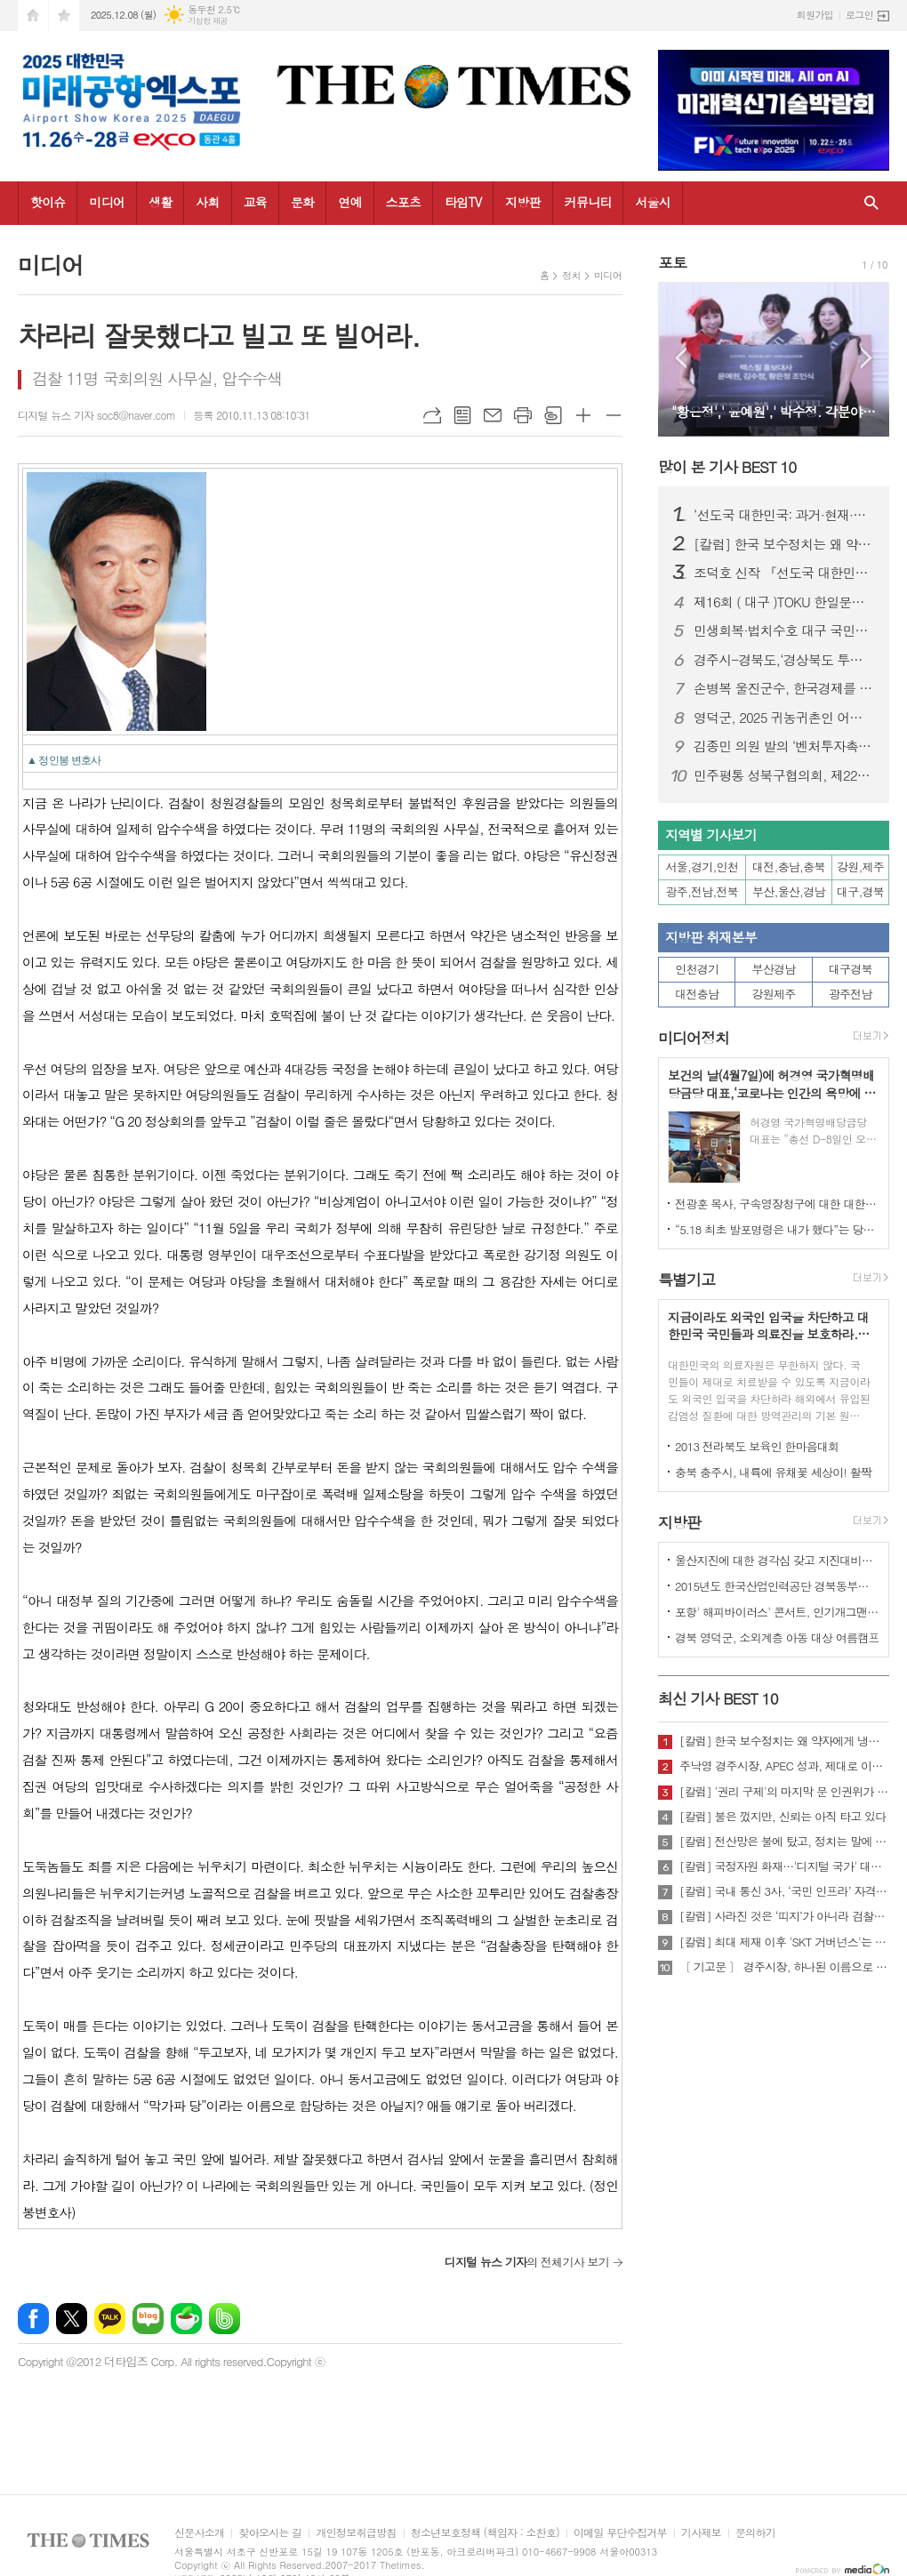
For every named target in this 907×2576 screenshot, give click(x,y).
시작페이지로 (33, 15)
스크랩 (553, 415)
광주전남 (850, 993)
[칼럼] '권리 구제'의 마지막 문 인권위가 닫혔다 (784, 1792)
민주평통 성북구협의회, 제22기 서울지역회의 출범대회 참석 (784, 775)
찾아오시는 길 (269, 2533)
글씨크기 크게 (583, 415)
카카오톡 (109, 2318)
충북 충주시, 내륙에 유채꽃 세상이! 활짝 (773, 1472)
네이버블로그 (148, 2318)
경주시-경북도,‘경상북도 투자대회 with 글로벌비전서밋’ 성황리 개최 (784, 660)
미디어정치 (693, 1037)
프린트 (523, 415)
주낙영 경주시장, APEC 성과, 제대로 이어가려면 (784, 1766)
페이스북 (33, 2318)
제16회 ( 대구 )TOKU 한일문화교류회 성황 (784, 602)
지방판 (522, 202)
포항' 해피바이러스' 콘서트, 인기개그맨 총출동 (777, 1611)
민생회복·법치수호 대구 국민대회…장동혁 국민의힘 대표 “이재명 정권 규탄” (784, 630)
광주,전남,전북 (702, 891)
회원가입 (815, 14)
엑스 (71, 2318)
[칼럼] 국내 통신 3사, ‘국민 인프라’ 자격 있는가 (784, 1891)
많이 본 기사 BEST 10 (727, 466)
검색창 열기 (871, 203)
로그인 (859, 14)
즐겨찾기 (64, 15)
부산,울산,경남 (788, 891)
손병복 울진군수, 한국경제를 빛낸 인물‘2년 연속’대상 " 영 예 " (784, 688)
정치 (571, 275)
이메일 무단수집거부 (620, 2533)
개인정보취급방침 (356, 2533)
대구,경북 (860, 891)
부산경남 (774, 968)
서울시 (652, 202)
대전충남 (696, 993)
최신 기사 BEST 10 (718, 1698)
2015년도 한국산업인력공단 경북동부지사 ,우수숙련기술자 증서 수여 (777, 1585)
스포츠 (403, 202)
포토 (672, 262)
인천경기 (696, 968)
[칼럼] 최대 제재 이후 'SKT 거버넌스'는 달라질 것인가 (784, 1942)
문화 (302, 202)
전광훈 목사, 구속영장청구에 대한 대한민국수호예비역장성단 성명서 (777, 1203)
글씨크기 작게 (613, 415)
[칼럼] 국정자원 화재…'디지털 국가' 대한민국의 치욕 (784, 1866)
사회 (207, 202)
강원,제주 (860, 866)
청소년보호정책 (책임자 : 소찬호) (485, 2533)
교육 (255, 202)
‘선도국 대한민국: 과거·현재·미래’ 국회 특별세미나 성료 (784, 515)
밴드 (224, 2318)
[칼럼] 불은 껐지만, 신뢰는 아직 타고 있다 (782, 1817)
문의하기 (755, 2533)
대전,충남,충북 (788, 866)
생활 (160, 202)
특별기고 (686, 1279)
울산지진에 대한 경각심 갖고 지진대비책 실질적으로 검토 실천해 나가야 (777, 1560)
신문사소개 (199, 2533)
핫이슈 (47, 202)
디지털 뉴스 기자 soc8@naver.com (96, 414)
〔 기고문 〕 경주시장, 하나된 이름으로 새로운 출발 (784, 1967)
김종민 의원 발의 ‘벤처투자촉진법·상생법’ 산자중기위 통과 (784, 746)
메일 (493, 415)
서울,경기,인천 (702, 866)
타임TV (463, 202)
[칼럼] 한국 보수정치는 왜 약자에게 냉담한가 (784, 544)
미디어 (106, 202)
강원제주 (774, 993)
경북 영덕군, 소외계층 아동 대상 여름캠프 (777, 1637)
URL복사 (432, 415)
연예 (349, 202)
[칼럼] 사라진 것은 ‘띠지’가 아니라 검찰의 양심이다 (784, 1916)
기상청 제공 (208, 21)
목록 (462, 415)
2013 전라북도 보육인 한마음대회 (757, 1446)
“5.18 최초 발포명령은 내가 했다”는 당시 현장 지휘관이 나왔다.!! (777, 1229)
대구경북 (850, 968)
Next (866, 358)
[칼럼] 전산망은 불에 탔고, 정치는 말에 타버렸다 (784, 1842)
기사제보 (701, 2533)
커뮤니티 (588, 202)
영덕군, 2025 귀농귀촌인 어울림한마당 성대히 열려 (784, 717)
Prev (680, 358)
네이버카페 (186, 2318)
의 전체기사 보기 (527, 2261)
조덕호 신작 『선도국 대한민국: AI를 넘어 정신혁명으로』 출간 (784, 573)
